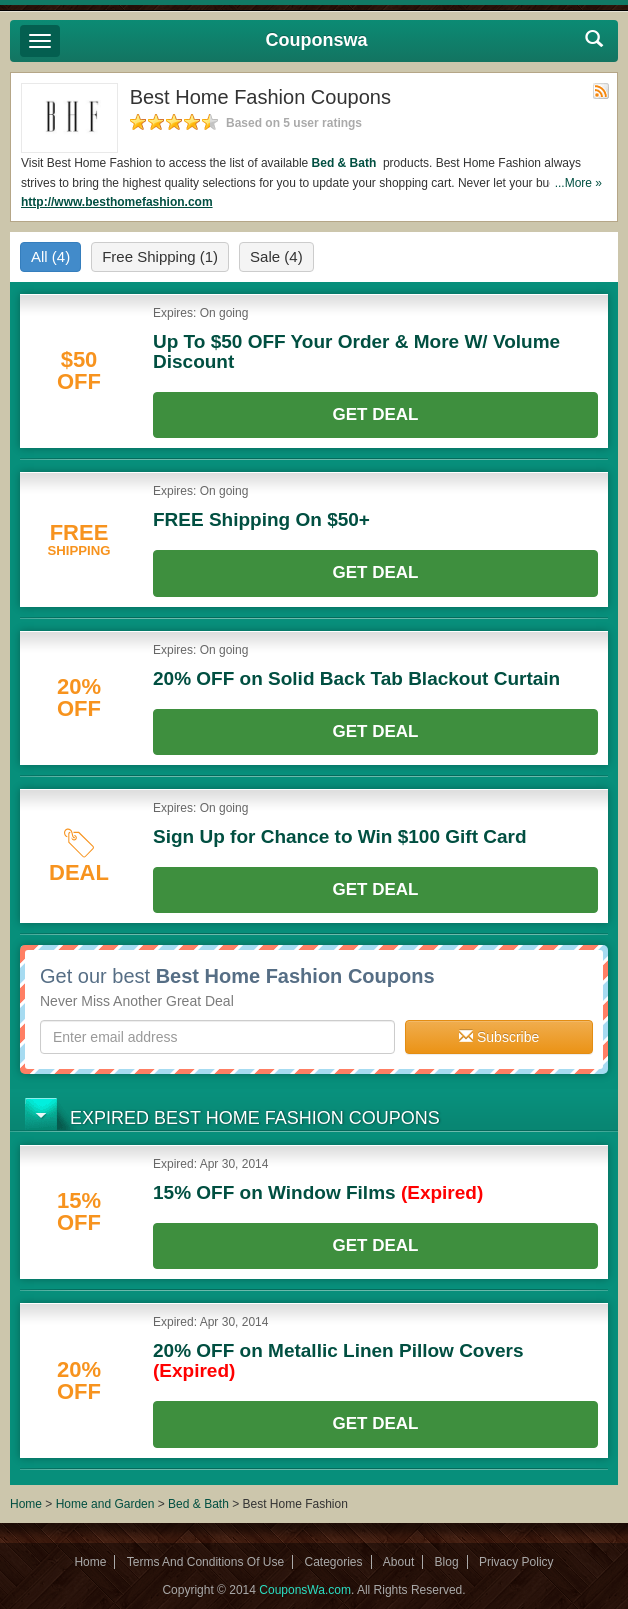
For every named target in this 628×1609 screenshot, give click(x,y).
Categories (333, 1562)
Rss (601, 91)
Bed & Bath (346, 163)
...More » (578, 183)
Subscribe (499, 1037)
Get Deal (376, 414)
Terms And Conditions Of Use (205, 1562)
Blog (447, 1562)
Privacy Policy (516, 1562)
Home (26, 1504)
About (398, 1562)
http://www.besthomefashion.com (117, 202)
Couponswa (317, 40)
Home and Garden (107, 1504)
